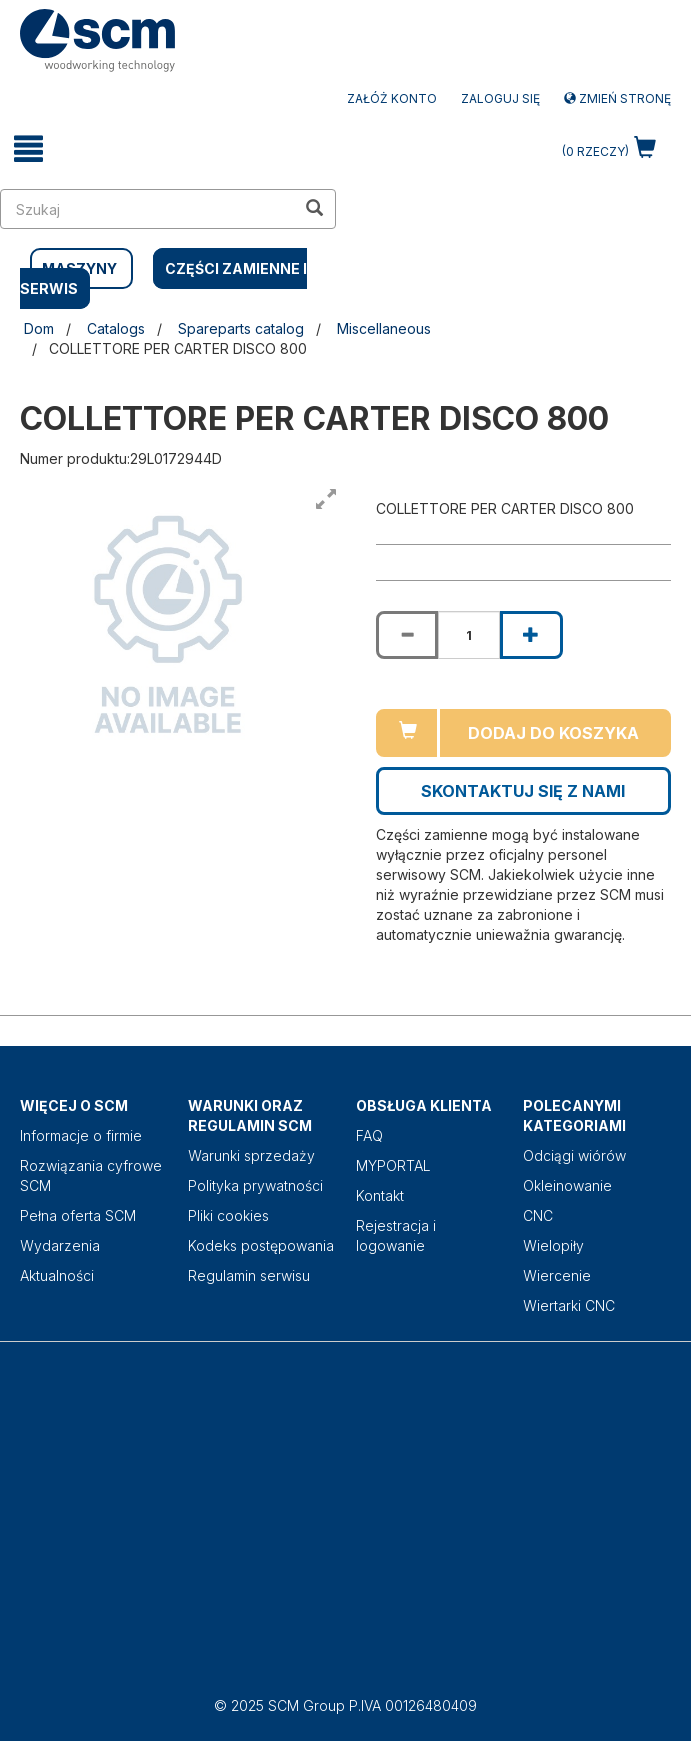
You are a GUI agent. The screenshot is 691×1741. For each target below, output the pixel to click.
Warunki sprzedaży (251, 1155)
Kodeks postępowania (261, 1245)
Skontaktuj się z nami (523, 791)
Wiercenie (557, 1275)
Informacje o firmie (81, 1135)
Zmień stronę (617, 98)
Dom (39, 328)
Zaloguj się (500, 98)
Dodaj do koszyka (553, 733)
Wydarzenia (60, 1245)
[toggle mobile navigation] (29, 149)
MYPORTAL (393, 1165)
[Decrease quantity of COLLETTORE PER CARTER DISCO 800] (407, 635)
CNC (538, 1215)
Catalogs (116, 328)
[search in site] (148, 209)
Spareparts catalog (241, 328)
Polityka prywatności (255, 1185)
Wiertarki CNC (569, 1305)
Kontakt (380, 1195)
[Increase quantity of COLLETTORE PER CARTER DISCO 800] (531, 635)
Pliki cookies (228, 1215)
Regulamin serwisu (249, 1275)
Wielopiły (553, 1245)
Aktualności (57, 1275)
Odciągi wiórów (574, 1155)
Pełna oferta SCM (78, 1215)
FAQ (369, 1135)
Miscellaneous (384, 328)
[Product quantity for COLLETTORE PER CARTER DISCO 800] (469, 635)
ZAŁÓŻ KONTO (392, 98)
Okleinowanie (567, 1185)
